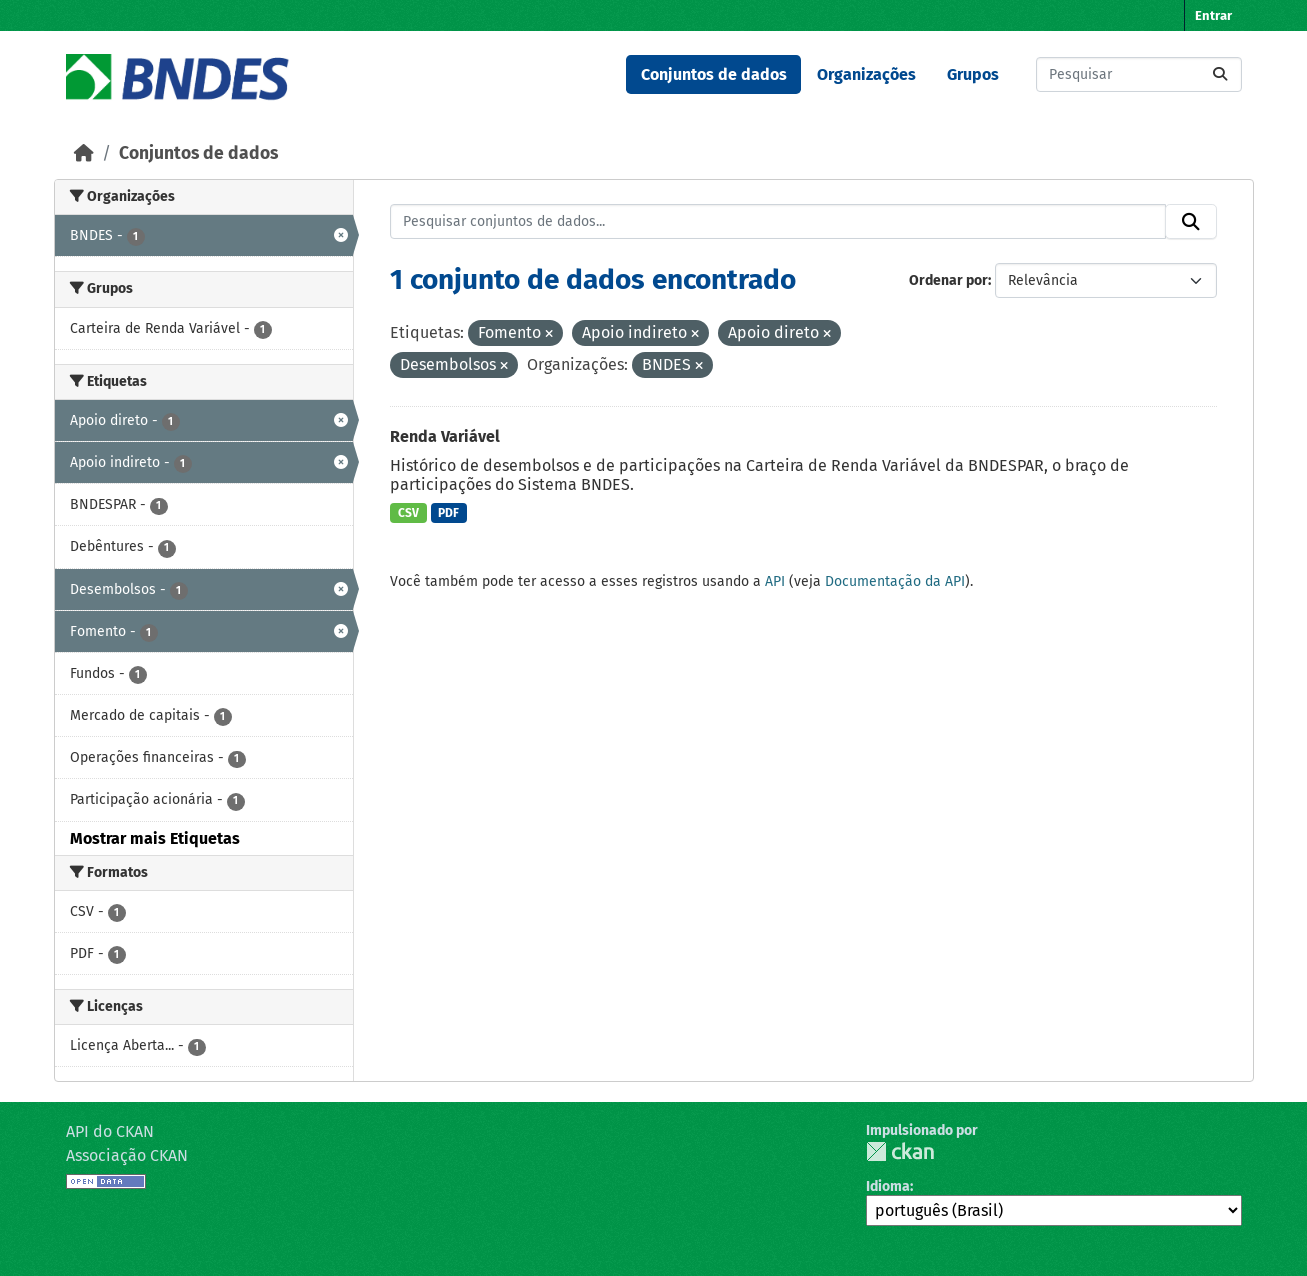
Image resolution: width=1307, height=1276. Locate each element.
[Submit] (1220, 74)
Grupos (973, 74)
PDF (448, 513)
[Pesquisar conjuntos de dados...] (1139, 74)
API (775, 581)
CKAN (900, 1151)
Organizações (866, 74)
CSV (408, 513)
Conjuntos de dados (714, 74)
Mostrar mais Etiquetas (155, 838)
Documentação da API (895, 581)
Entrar (1213, 15)
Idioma (888, 1186)
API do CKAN (110, 1131)
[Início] (84, 153)
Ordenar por (948, 280)
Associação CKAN (127, 1155)
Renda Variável (445, 436)
